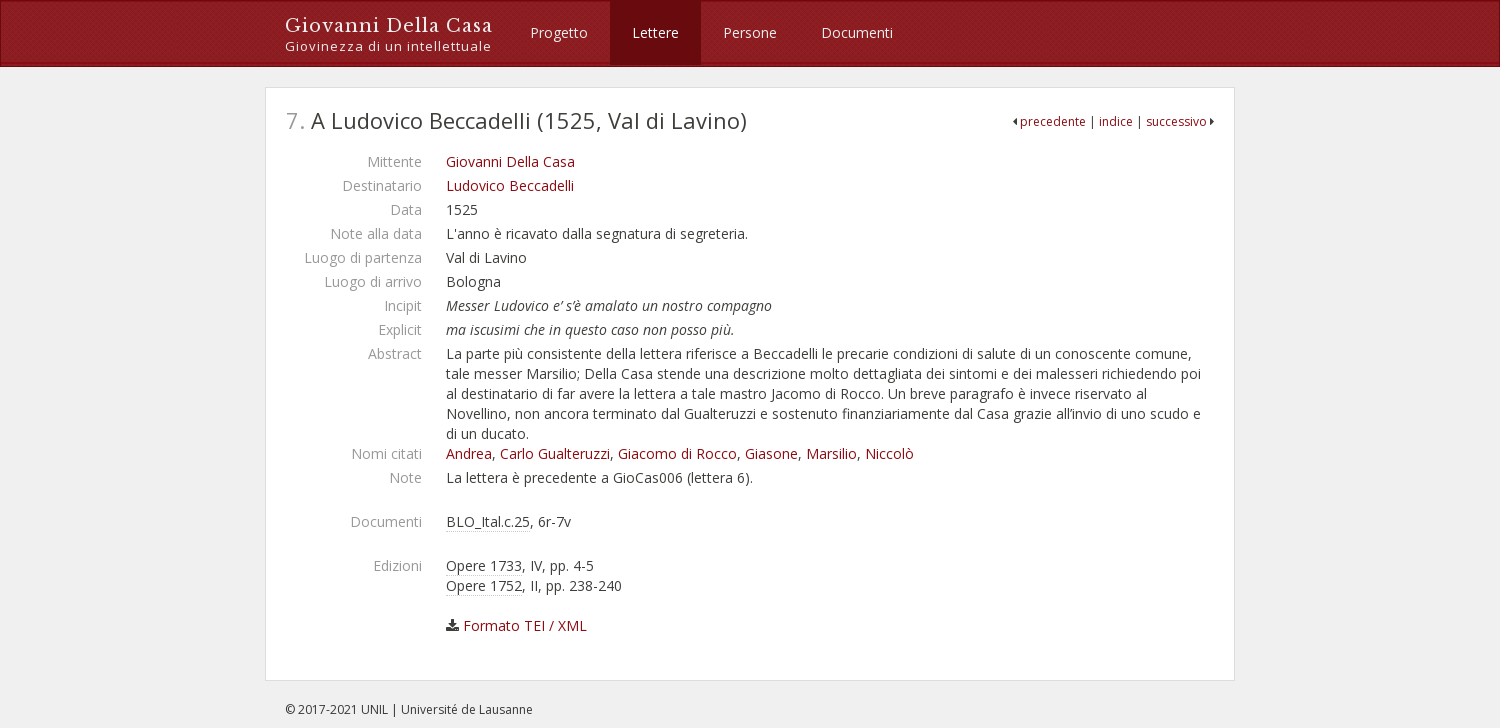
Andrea (469, 453)
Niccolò (889, 453)
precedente (1053, 121)
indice (1116, 121)
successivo (1176, 121)
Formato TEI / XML (525, 625)
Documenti (857, 32)
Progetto (559, 32)
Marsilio (831, 453)
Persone (750, 32)
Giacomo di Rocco (677, 453)
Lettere (655, 32)
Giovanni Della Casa (389, 35)
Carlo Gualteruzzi (555, 453)
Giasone (771, 453)
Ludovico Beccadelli (510, 185)
